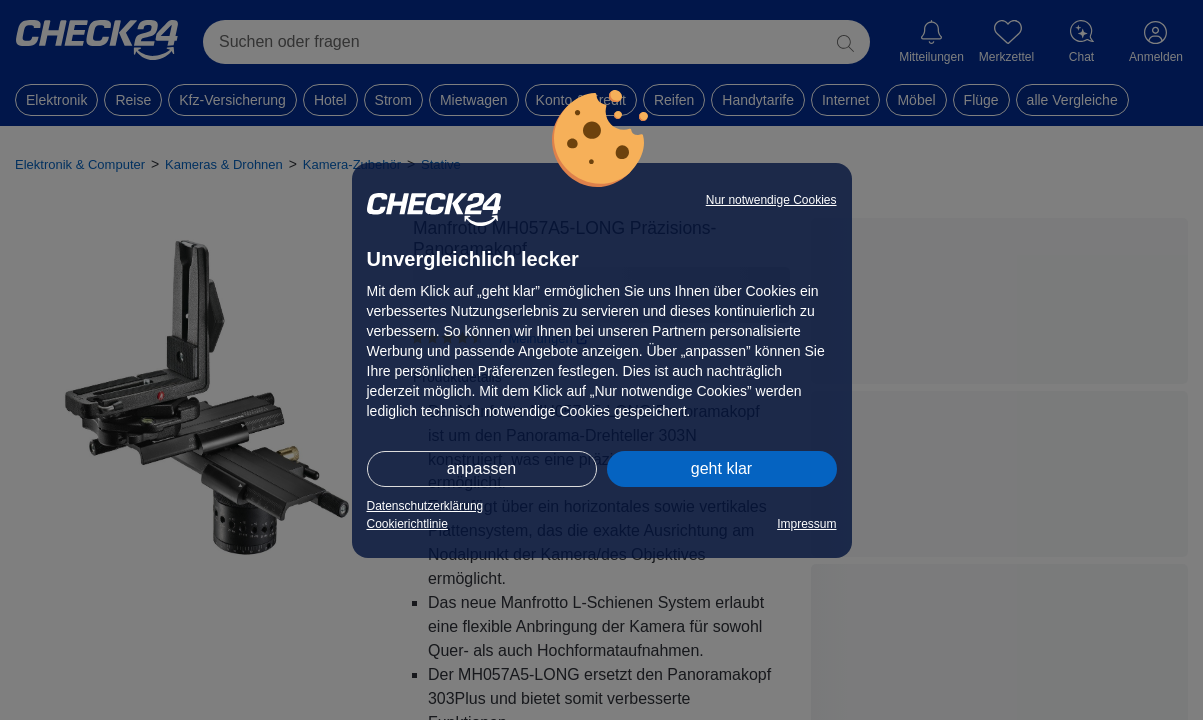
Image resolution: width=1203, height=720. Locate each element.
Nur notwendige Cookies (771, 200)
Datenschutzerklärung (425, 506)
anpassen (481, 468)
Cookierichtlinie (407, 524)
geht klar (721, 468)
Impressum (806, 524)
